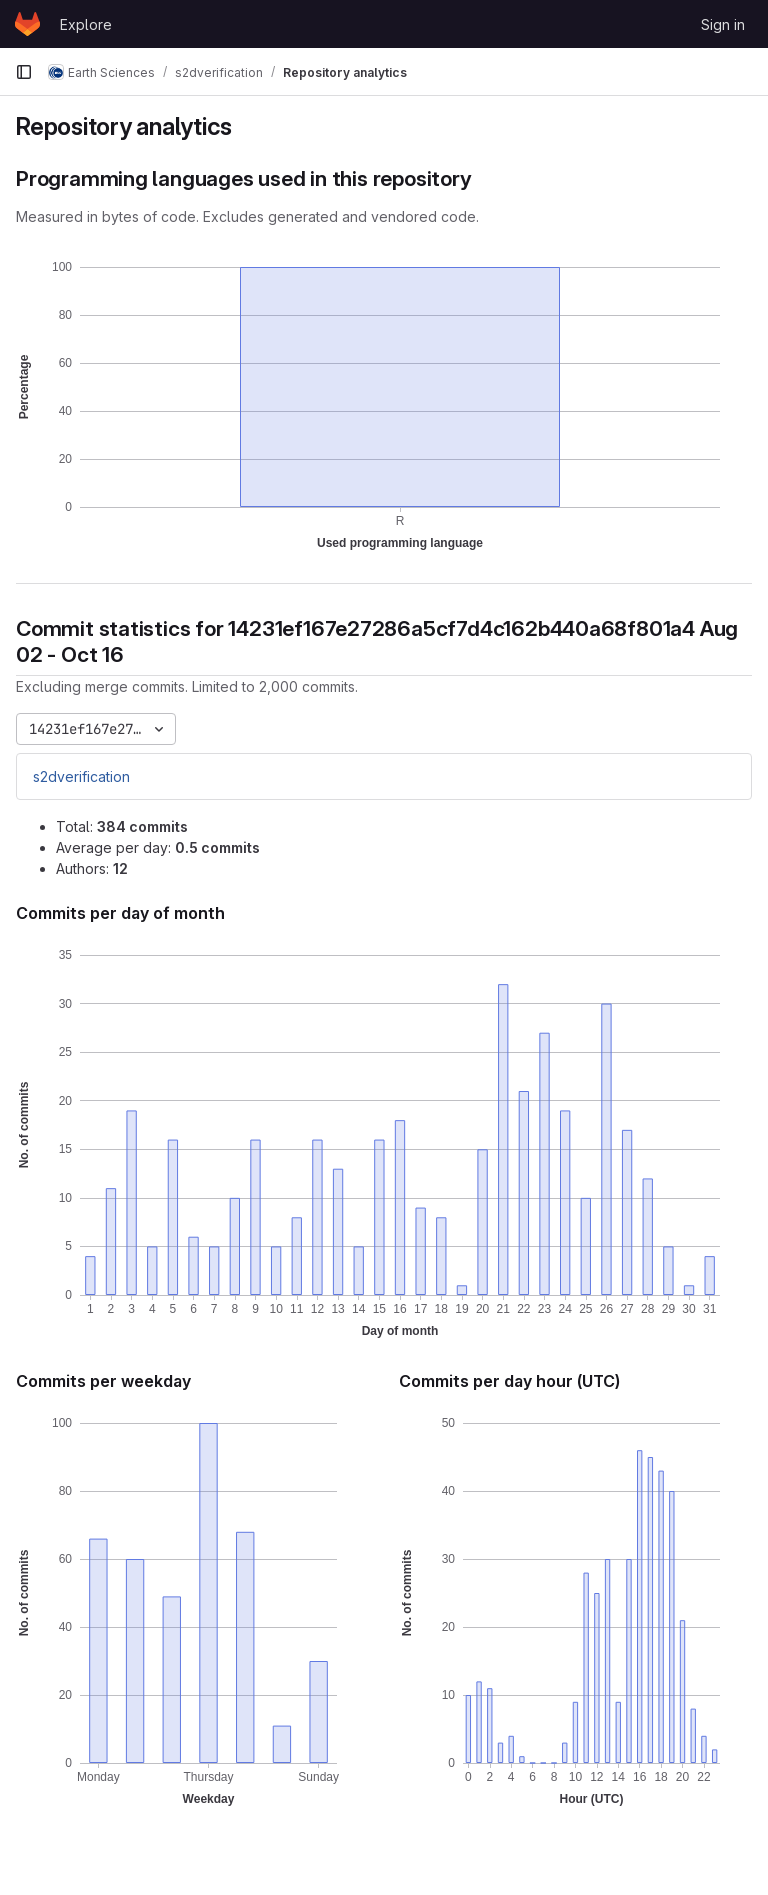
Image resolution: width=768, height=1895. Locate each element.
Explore (86, 24)
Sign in (723, 24)
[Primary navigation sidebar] (24, 72)
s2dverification (81, 776)
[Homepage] (27, 24)
